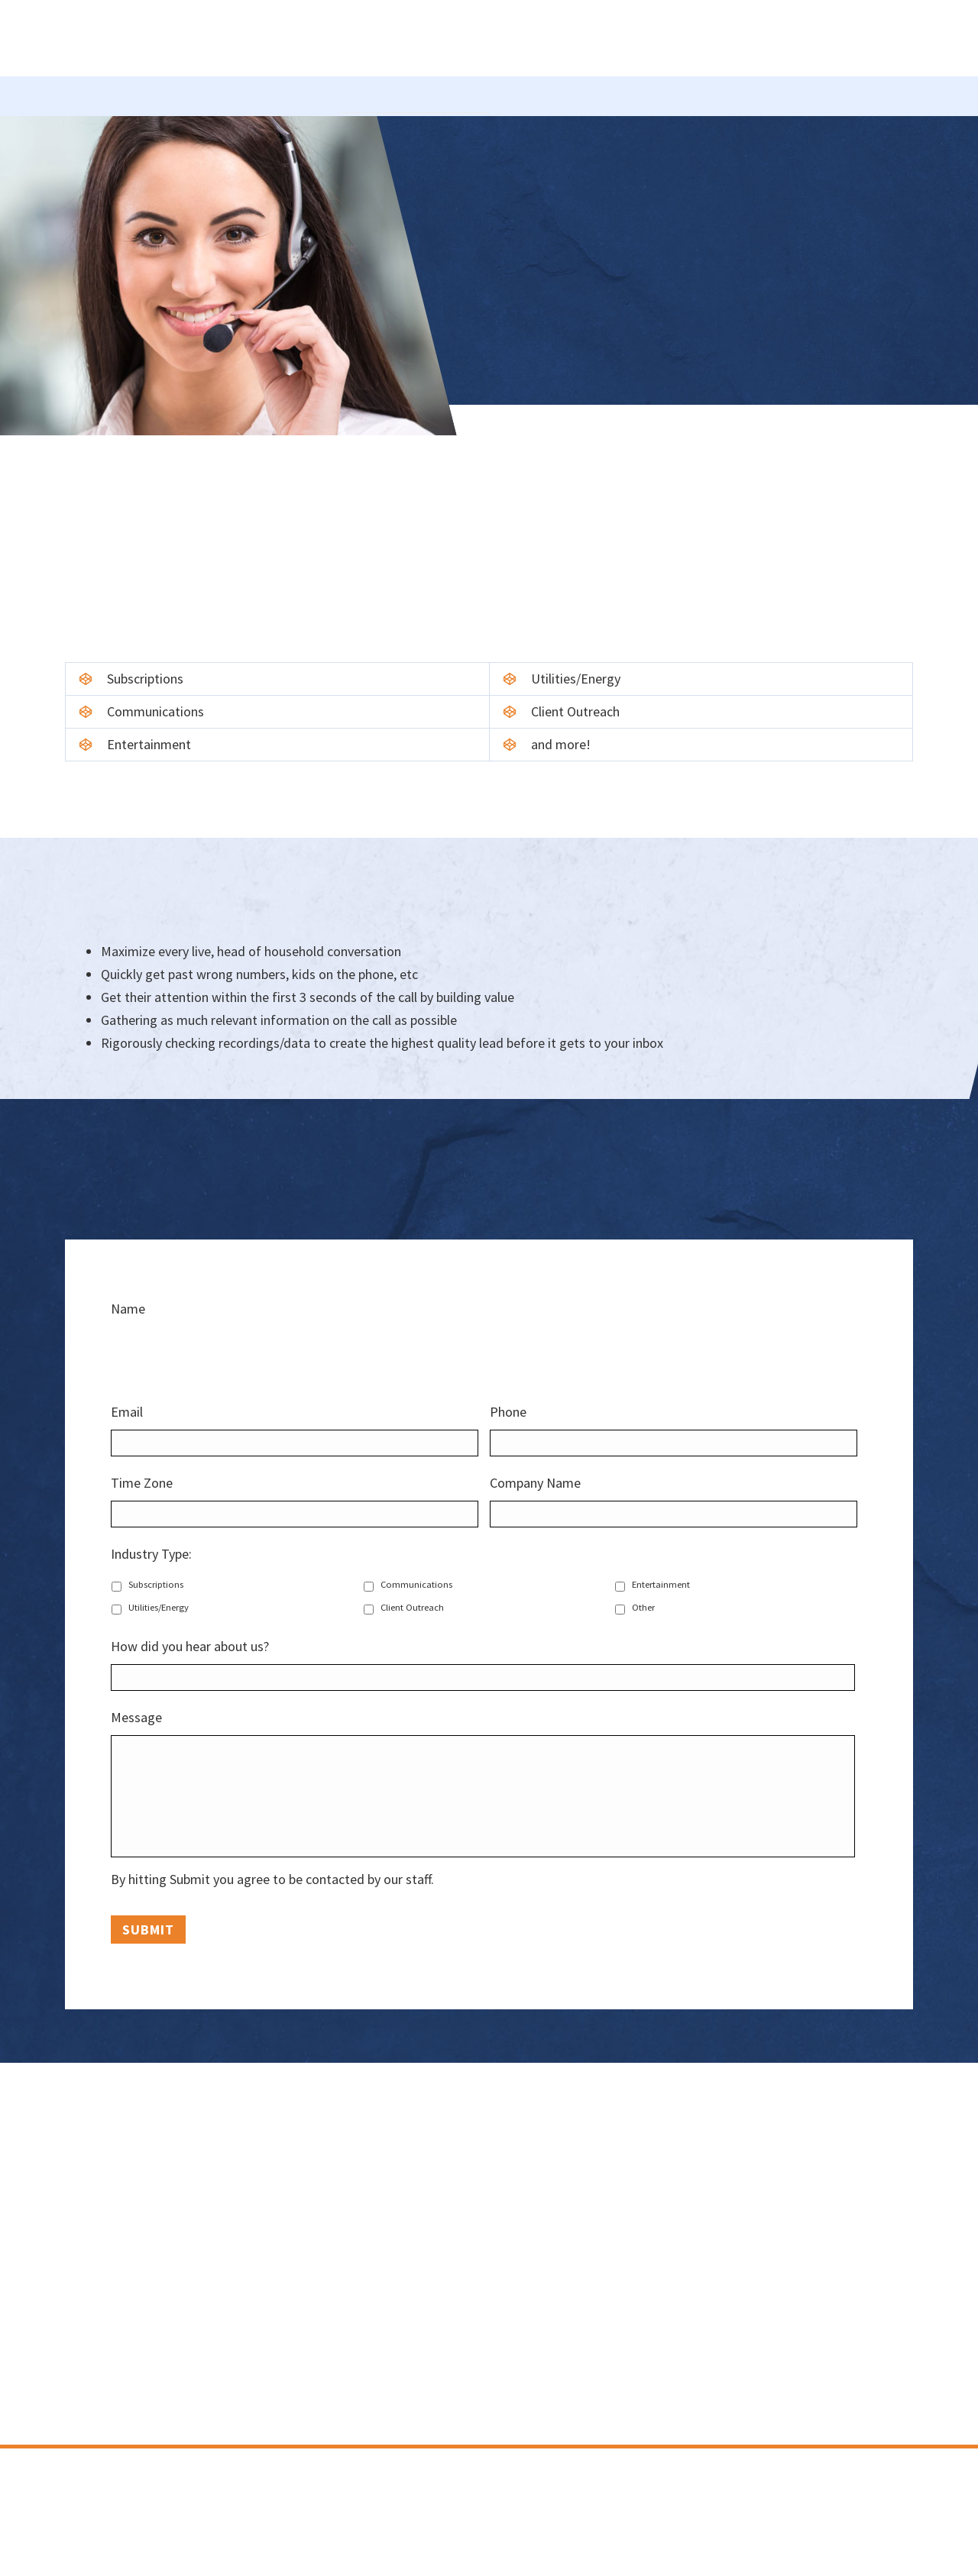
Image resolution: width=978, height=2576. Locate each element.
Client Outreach (412, 1607)
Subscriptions (155, 1584)
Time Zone (142, 1483)
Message (142, 1717)
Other (643, 1607)
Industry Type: (157, 1554)
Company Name (535, 1483)
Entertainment (661, 1584)
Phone (508, 1412)
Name (128, 1308)
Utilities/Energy (158, 1607)
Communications (416, 1584)
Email (133, 1412)
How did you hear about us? (190, 1646)
